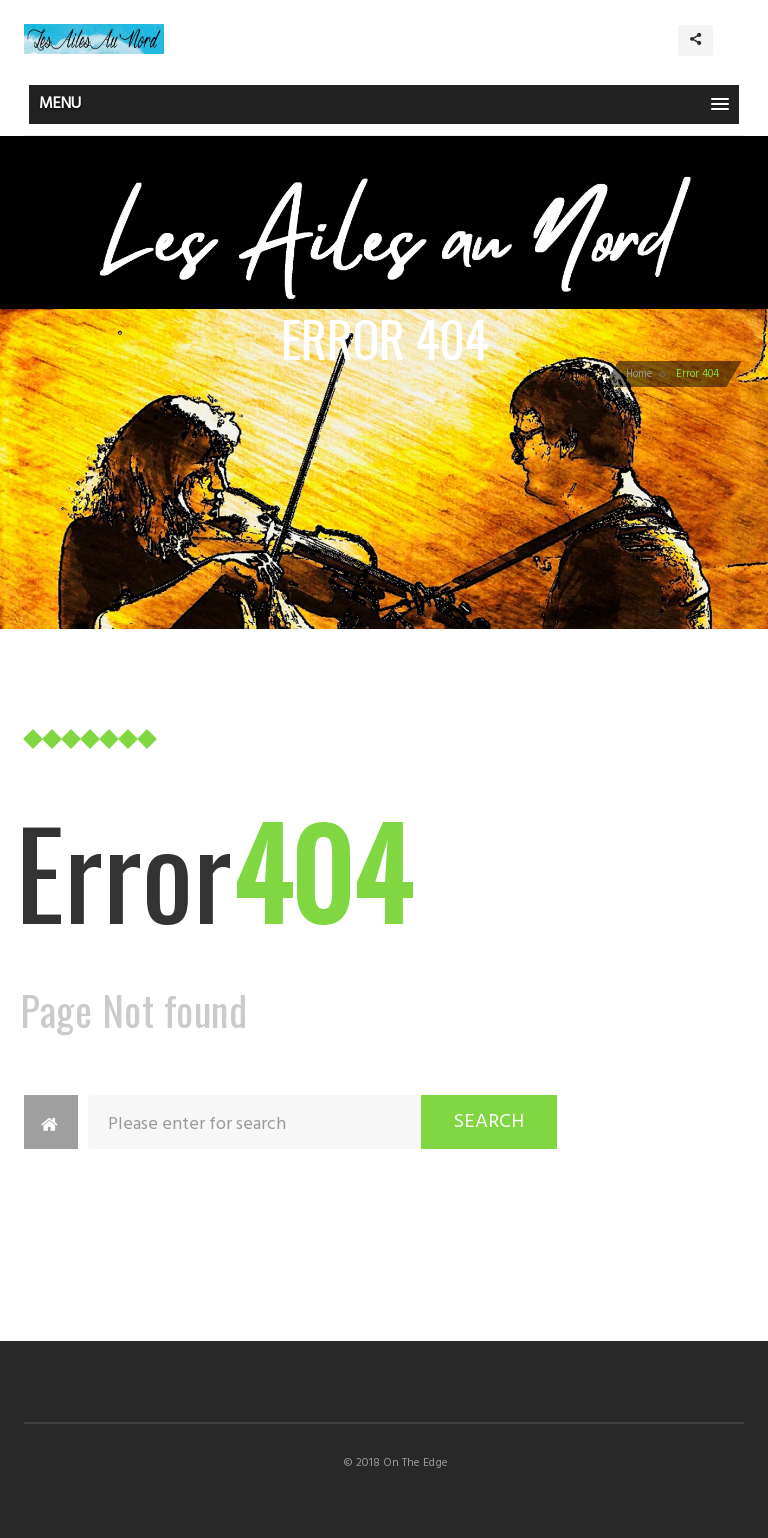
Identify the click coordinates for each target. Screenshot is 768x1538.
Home (639, 374)
